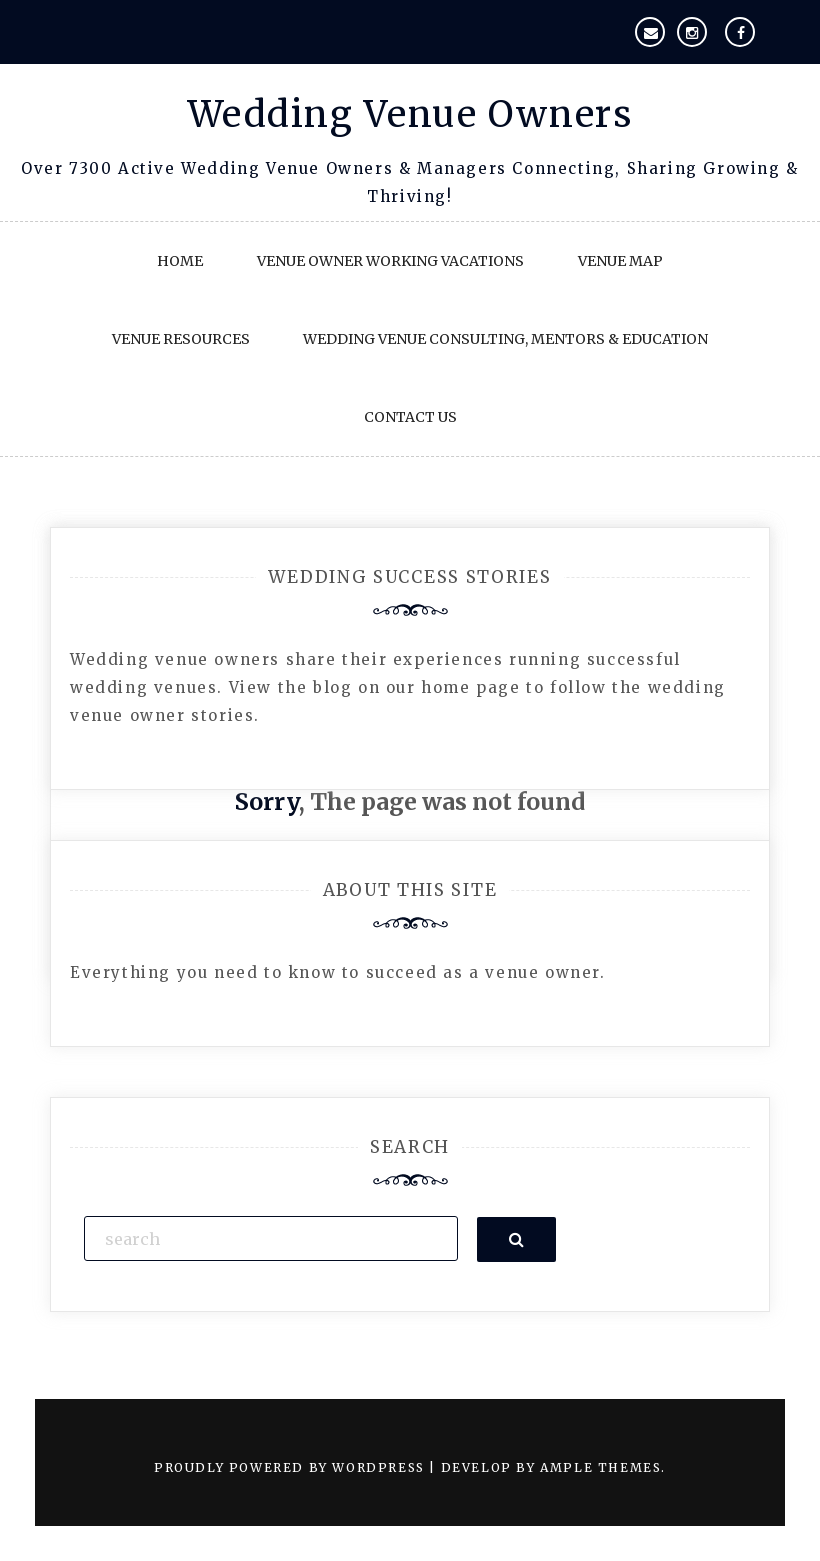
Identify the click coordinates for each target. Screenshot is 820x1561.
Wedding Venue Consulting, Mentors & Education (505, 339)
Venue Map (620, 261)
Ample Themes (600, 1467)
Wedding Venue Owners (410, 114)
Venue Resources (181, 339)
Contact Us (410, 417)
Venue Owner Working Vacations (390, 261)
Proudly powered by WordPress (291, 1467)
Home (180, 261)
